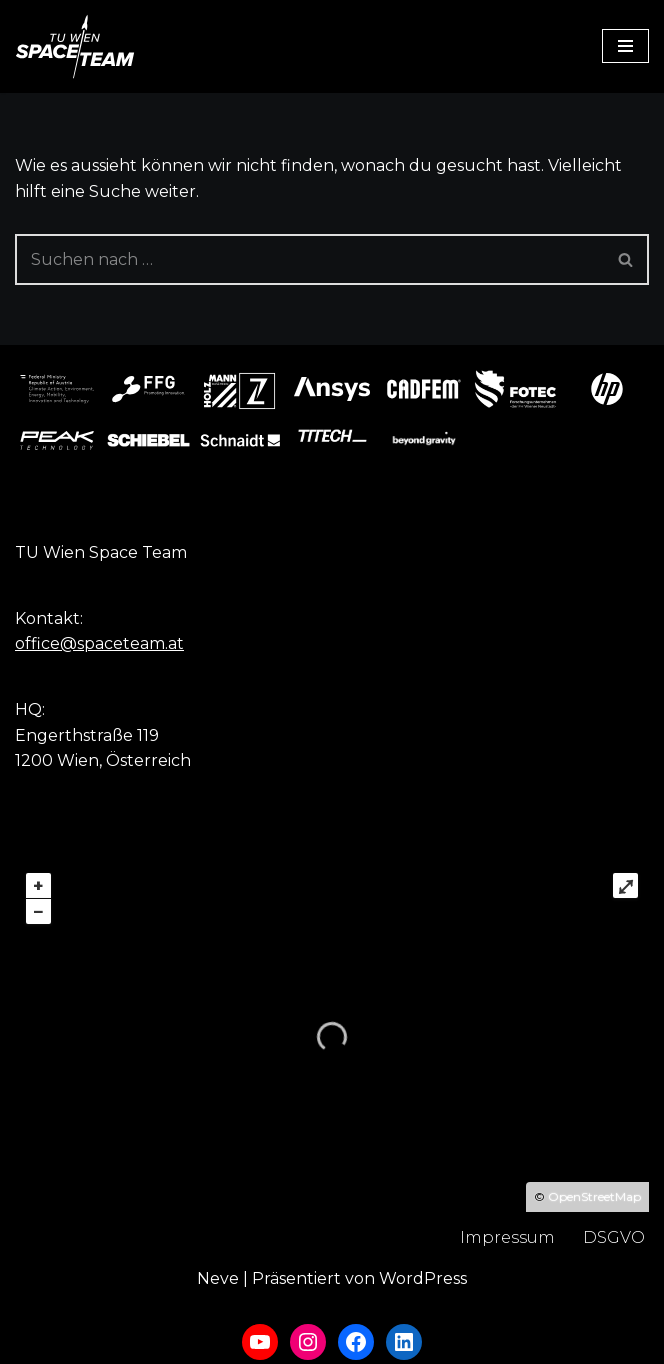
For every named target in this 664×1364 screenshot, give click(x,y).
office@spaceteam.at (99, 643)
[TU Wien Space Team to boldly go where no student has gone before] (75, 46)
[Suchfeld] (309, 259)
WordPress (423, 1278)
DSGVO (614, 1237)
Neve (218, 1278)
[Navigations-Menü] (625, 46)
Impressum (507, 1237)
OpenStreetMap (594, 1196)
